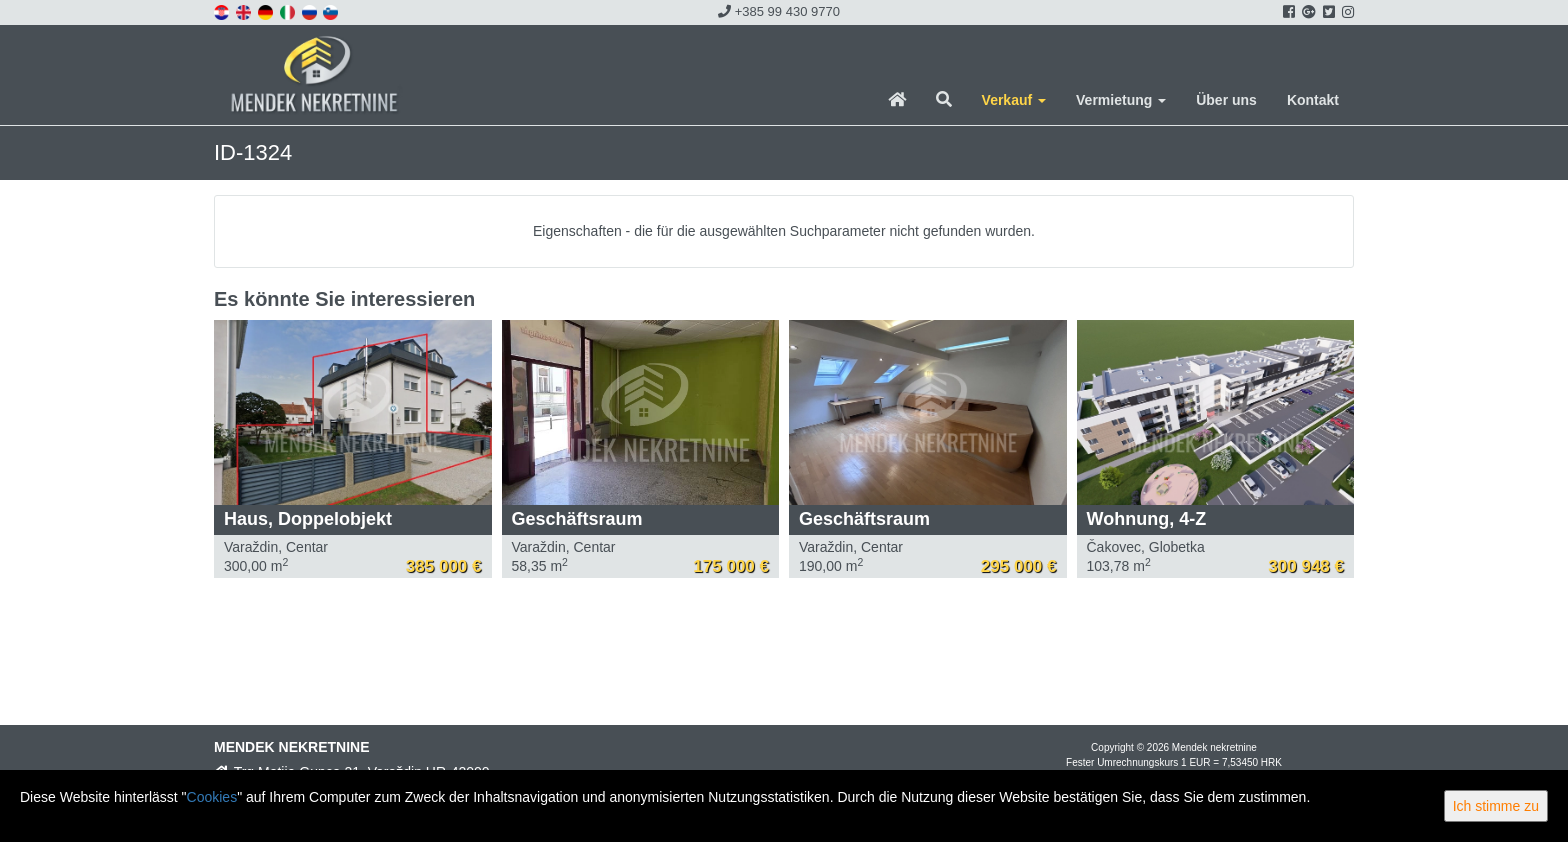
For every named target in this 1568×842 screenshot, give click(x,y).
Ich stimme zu (1496, 806)
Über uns (1226, 100)
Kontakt (1313, 100)
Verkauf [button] (1014, 100)
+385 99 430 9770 (779, 11)
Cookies (212, 797)
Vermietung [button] (1121, 100)
